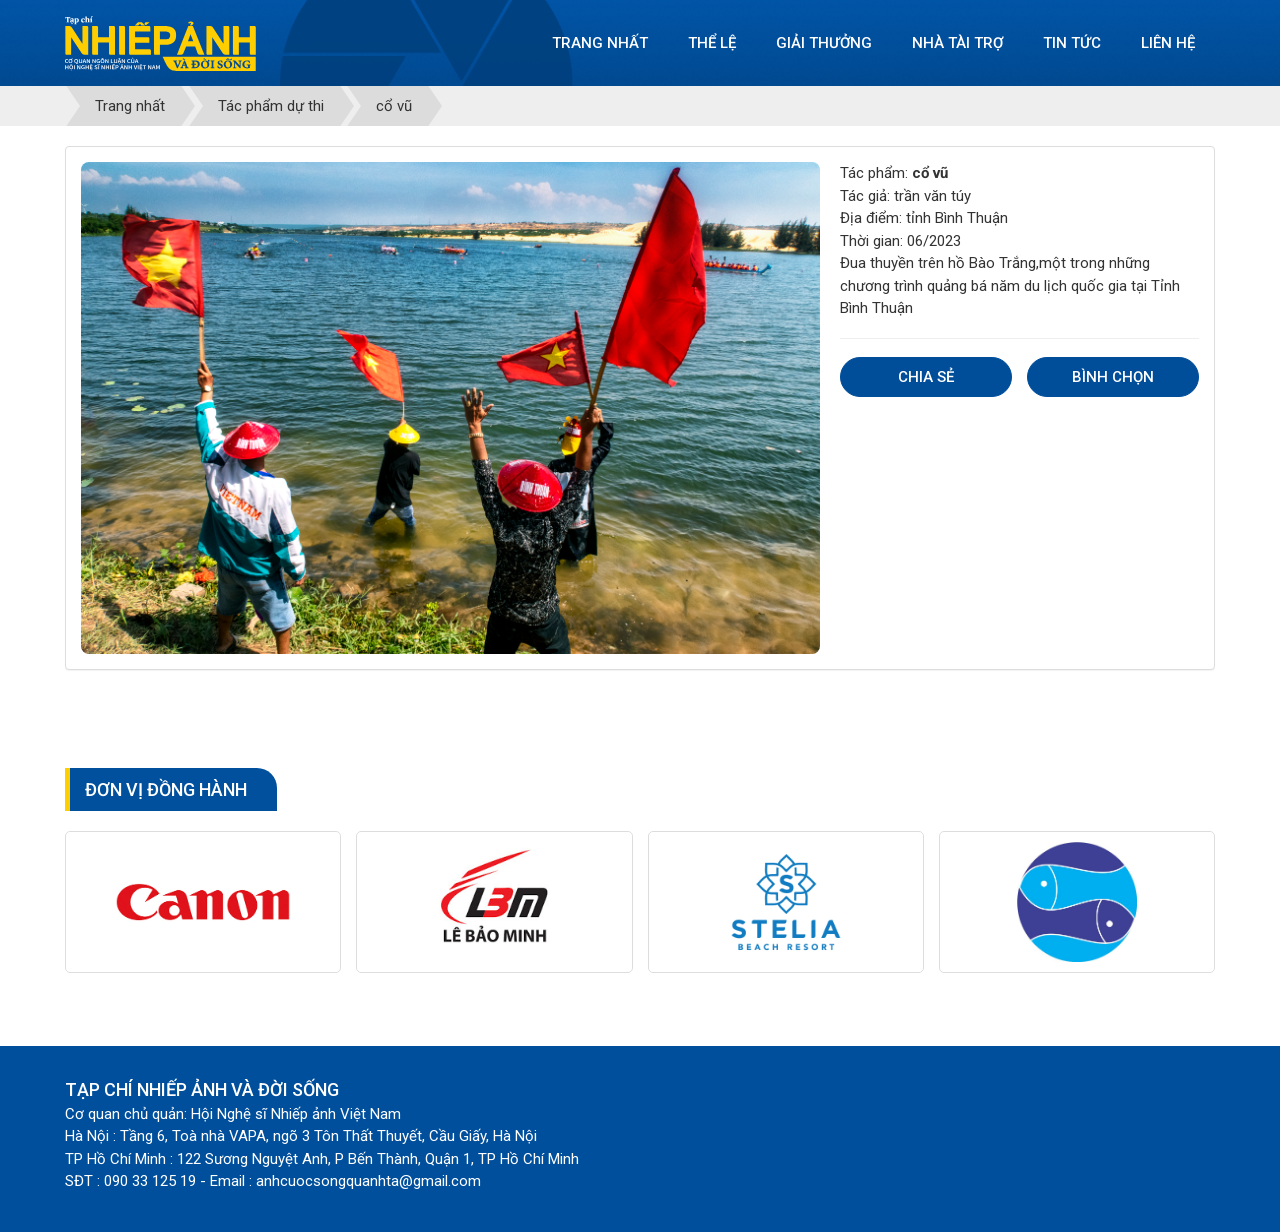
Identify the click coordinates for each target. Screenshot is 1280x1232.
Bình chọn (1113, 377)
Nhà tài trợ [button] (957, 43)
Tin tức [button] (1072, 43)
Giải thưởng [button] (824, 43)
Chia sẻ (926, 377)
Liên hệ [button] (1168, 43)
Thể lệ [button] (712, 43)
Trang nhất (600, 43)
